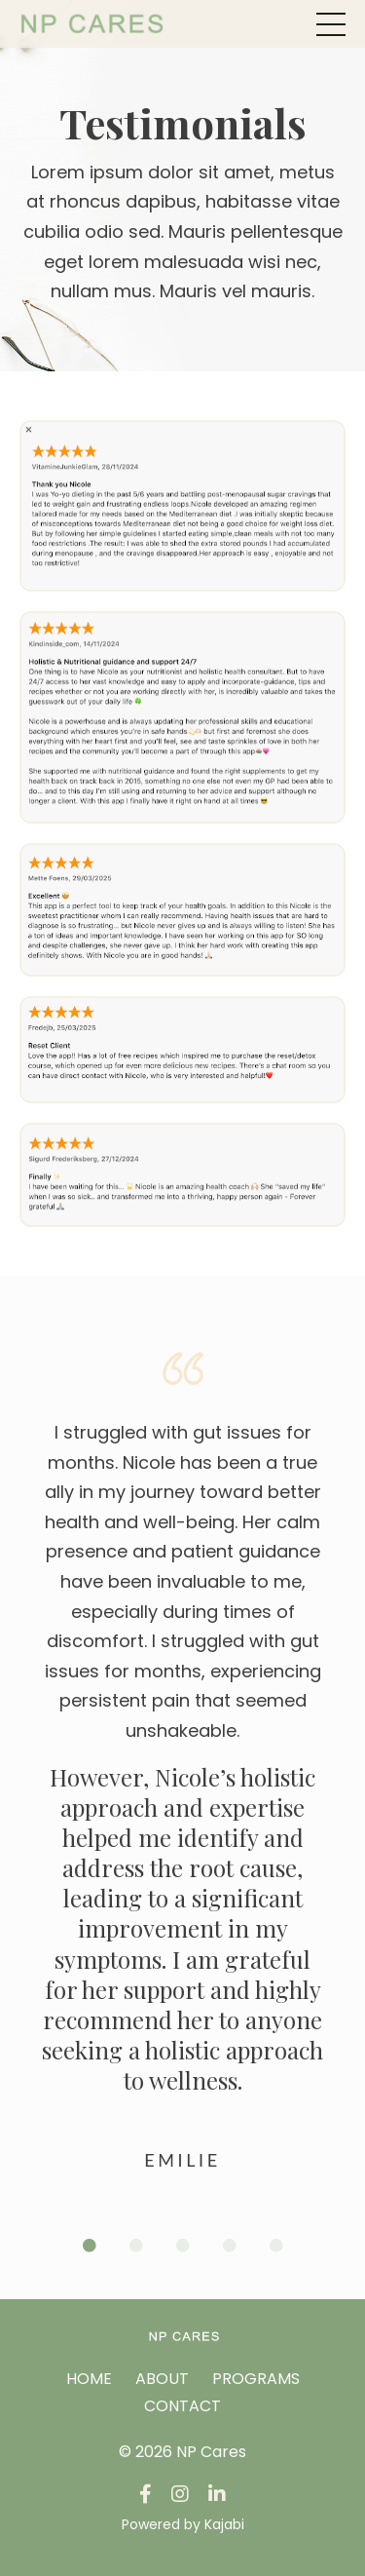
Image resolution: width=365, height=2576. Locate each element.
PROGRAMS (256, 2378)
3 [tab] (183, 2245)
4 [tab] (229, 2245)
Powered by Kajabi (183, 2524)
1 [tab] (89, 2245)
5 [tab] (276, 2245)
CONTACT (182, 2406)
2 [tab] (136, 2245)
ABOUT (162, 2378)
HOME (89, 2378)
